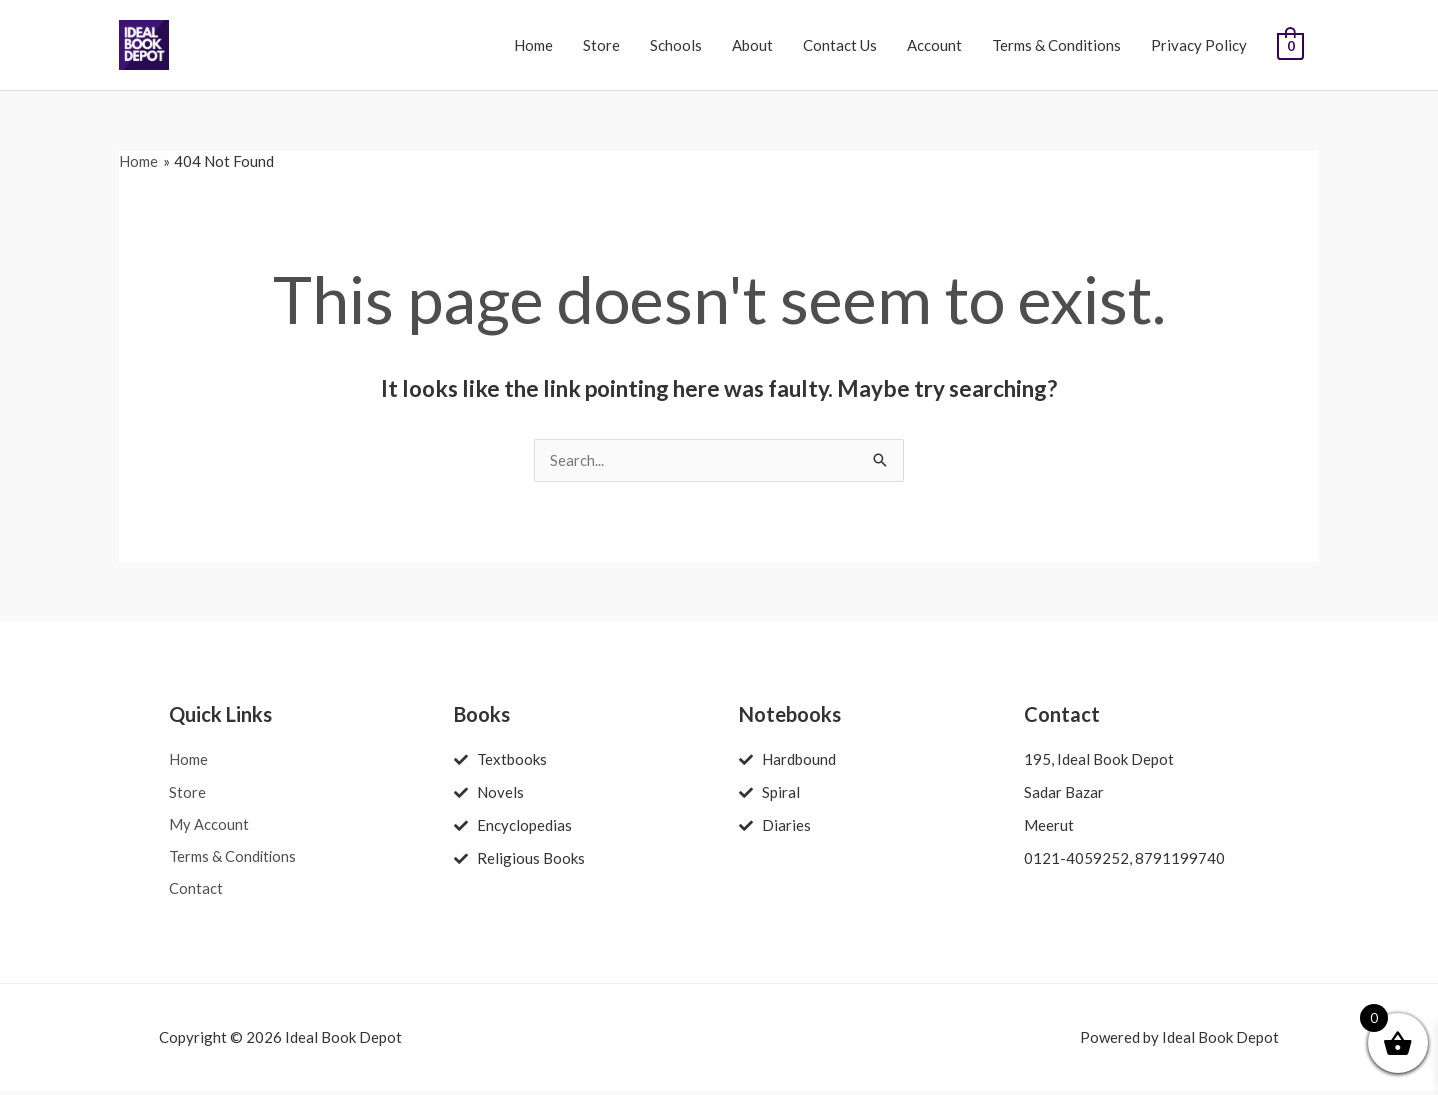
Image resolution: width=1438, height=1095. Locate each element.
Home (533, 45)
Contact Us (840, 45)
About (752, 45)
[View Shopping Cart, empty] (1290, 45)
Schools (676, 45)
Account (934, 45)
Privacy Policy (1199, 45)
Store (601, 45)
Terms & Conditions (1056, 45)
